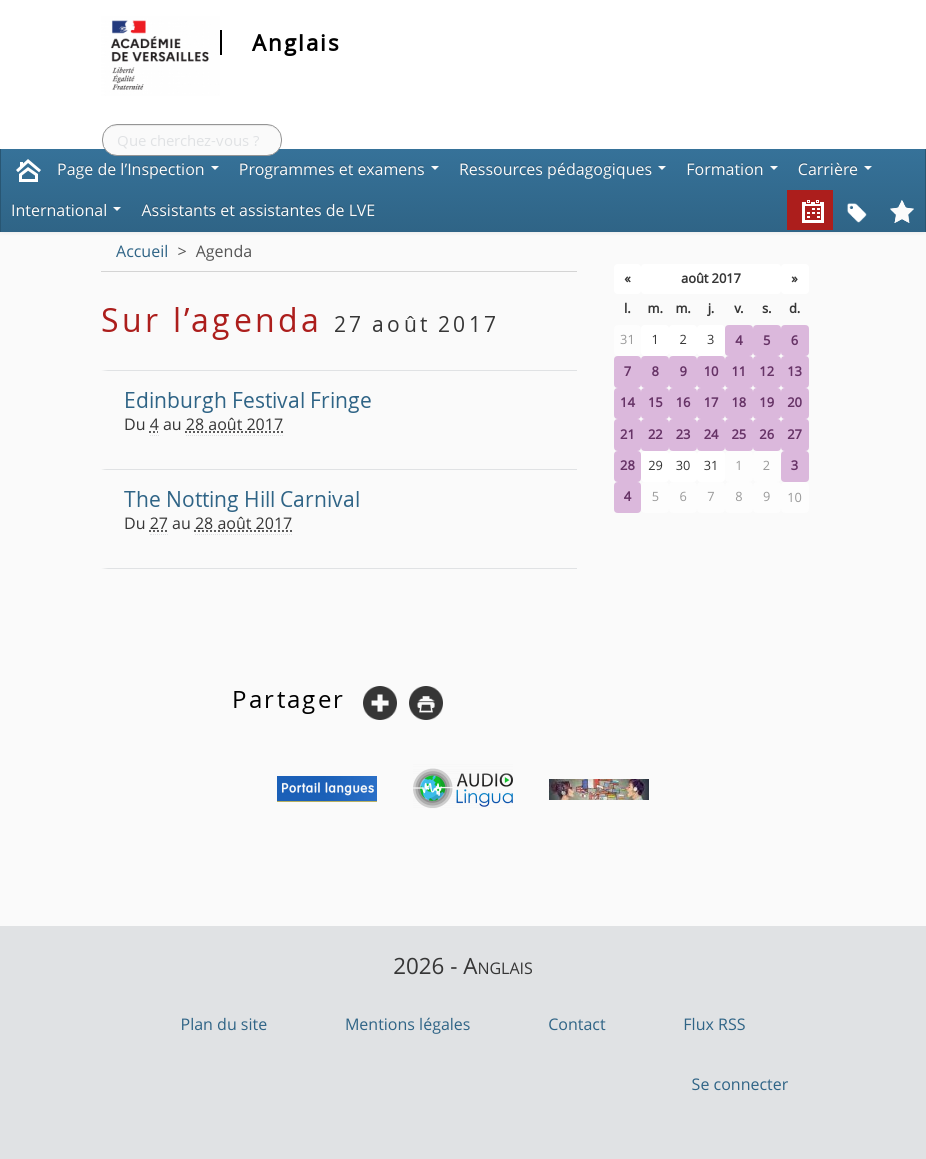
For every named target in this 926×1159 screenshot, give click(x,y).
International (66, 210)
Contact (576, 1024)
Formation (732, 169)
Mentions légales (408, 1024)
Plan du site (224, 1024)
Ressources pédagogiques (562, 169)
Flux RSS (714, 1024)
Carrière (835, 169)
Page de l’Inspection (138, 169)
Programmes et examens (339, 169)
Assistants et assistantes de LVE (258, 210)
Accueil (142, 251)
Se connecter (740, 1084)
